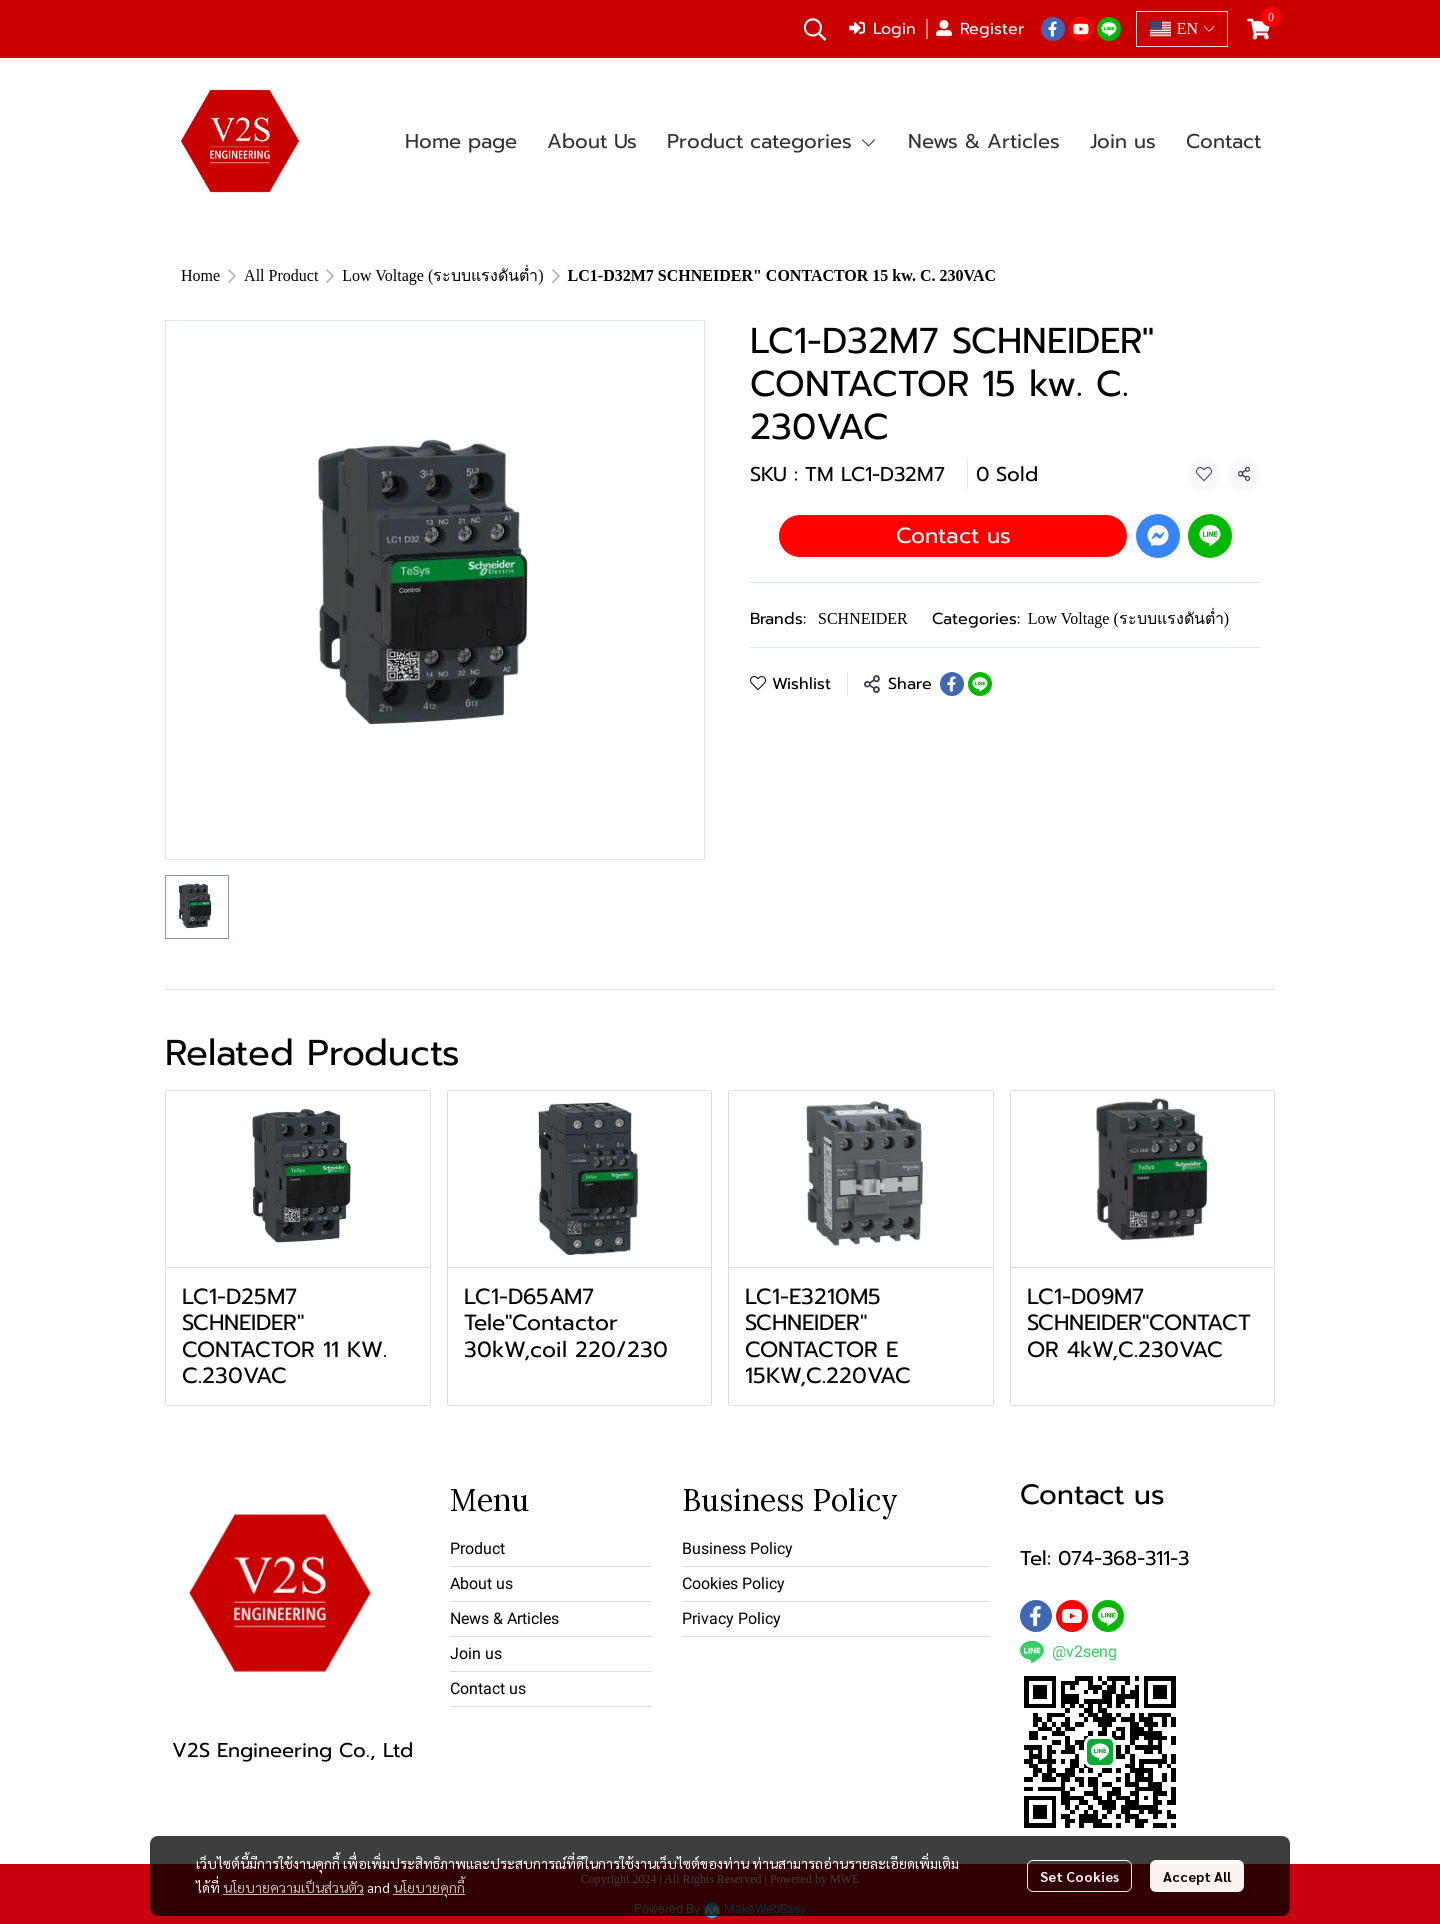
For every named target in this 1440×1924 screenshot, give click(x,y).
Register (980, 29)
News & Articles (504, 1618)
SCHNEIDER (863, 618)
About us (481, 1583)
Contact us (953, 535)
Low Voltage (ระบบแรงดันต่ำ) (442, 275)
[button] (815, 29)
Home (200, 275)
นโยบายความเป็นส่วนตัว (293, 1887)
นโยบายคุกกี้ (429, 1887)
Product (477, 1548)
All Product (281, 275)
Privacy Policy (731, 1618)
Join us (476, 1653)
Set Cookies (1079, 1876)
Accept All (1197, 1876)
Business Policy (737, 1548)
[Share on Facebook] (952, 684)
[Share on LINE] (980, 684)
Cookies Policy (733, 1583)
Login (882, 29)
